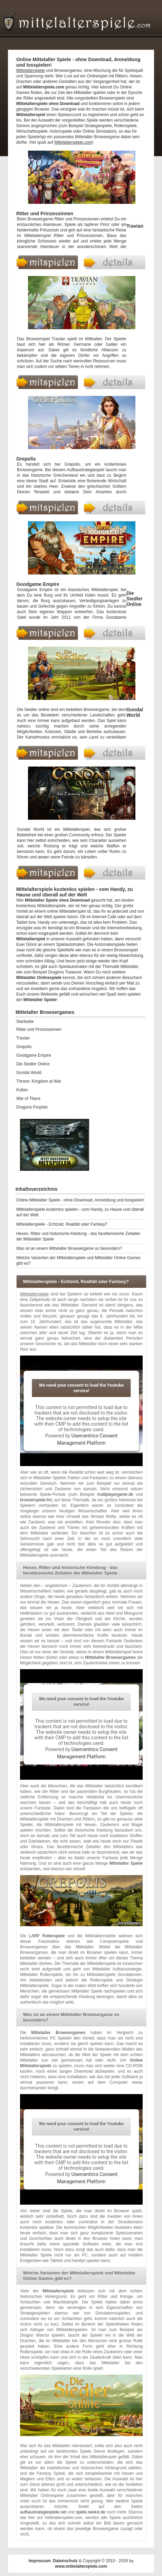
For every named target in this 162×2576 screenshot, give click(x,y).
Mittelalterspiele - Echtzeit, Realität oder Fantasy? (61, 1224)
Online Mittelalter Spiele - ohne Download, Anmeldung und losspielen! (80, 1200)
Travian (134, 226)
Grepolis (26, 459)
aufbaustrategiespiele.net (43, 2512)
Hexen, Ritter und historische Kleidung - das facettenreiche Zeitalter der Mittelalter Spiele (78, 1236)
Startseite (25, 1021)
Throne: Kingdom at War (38, 1081)
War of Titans (28, 1098)
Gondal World (134, 712)
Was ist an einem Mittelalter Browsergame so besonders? (69, 1248)
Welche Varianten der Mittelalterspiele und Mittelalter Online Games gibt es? (78, 1260)
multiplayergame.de (115, 1494)
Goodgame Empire (37, 584)
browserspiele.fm (35, 1500)
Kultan (22, 1089)
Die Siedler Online (134, 598)
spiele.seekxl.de (90, 2512)
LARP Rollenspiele (47, 1935)
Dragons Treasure (65, 972)
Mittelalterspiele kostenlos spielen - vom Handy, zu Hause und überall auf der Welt (80, 1212)
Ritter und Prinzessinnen (44, 213)
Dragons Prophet (32, 1107)
